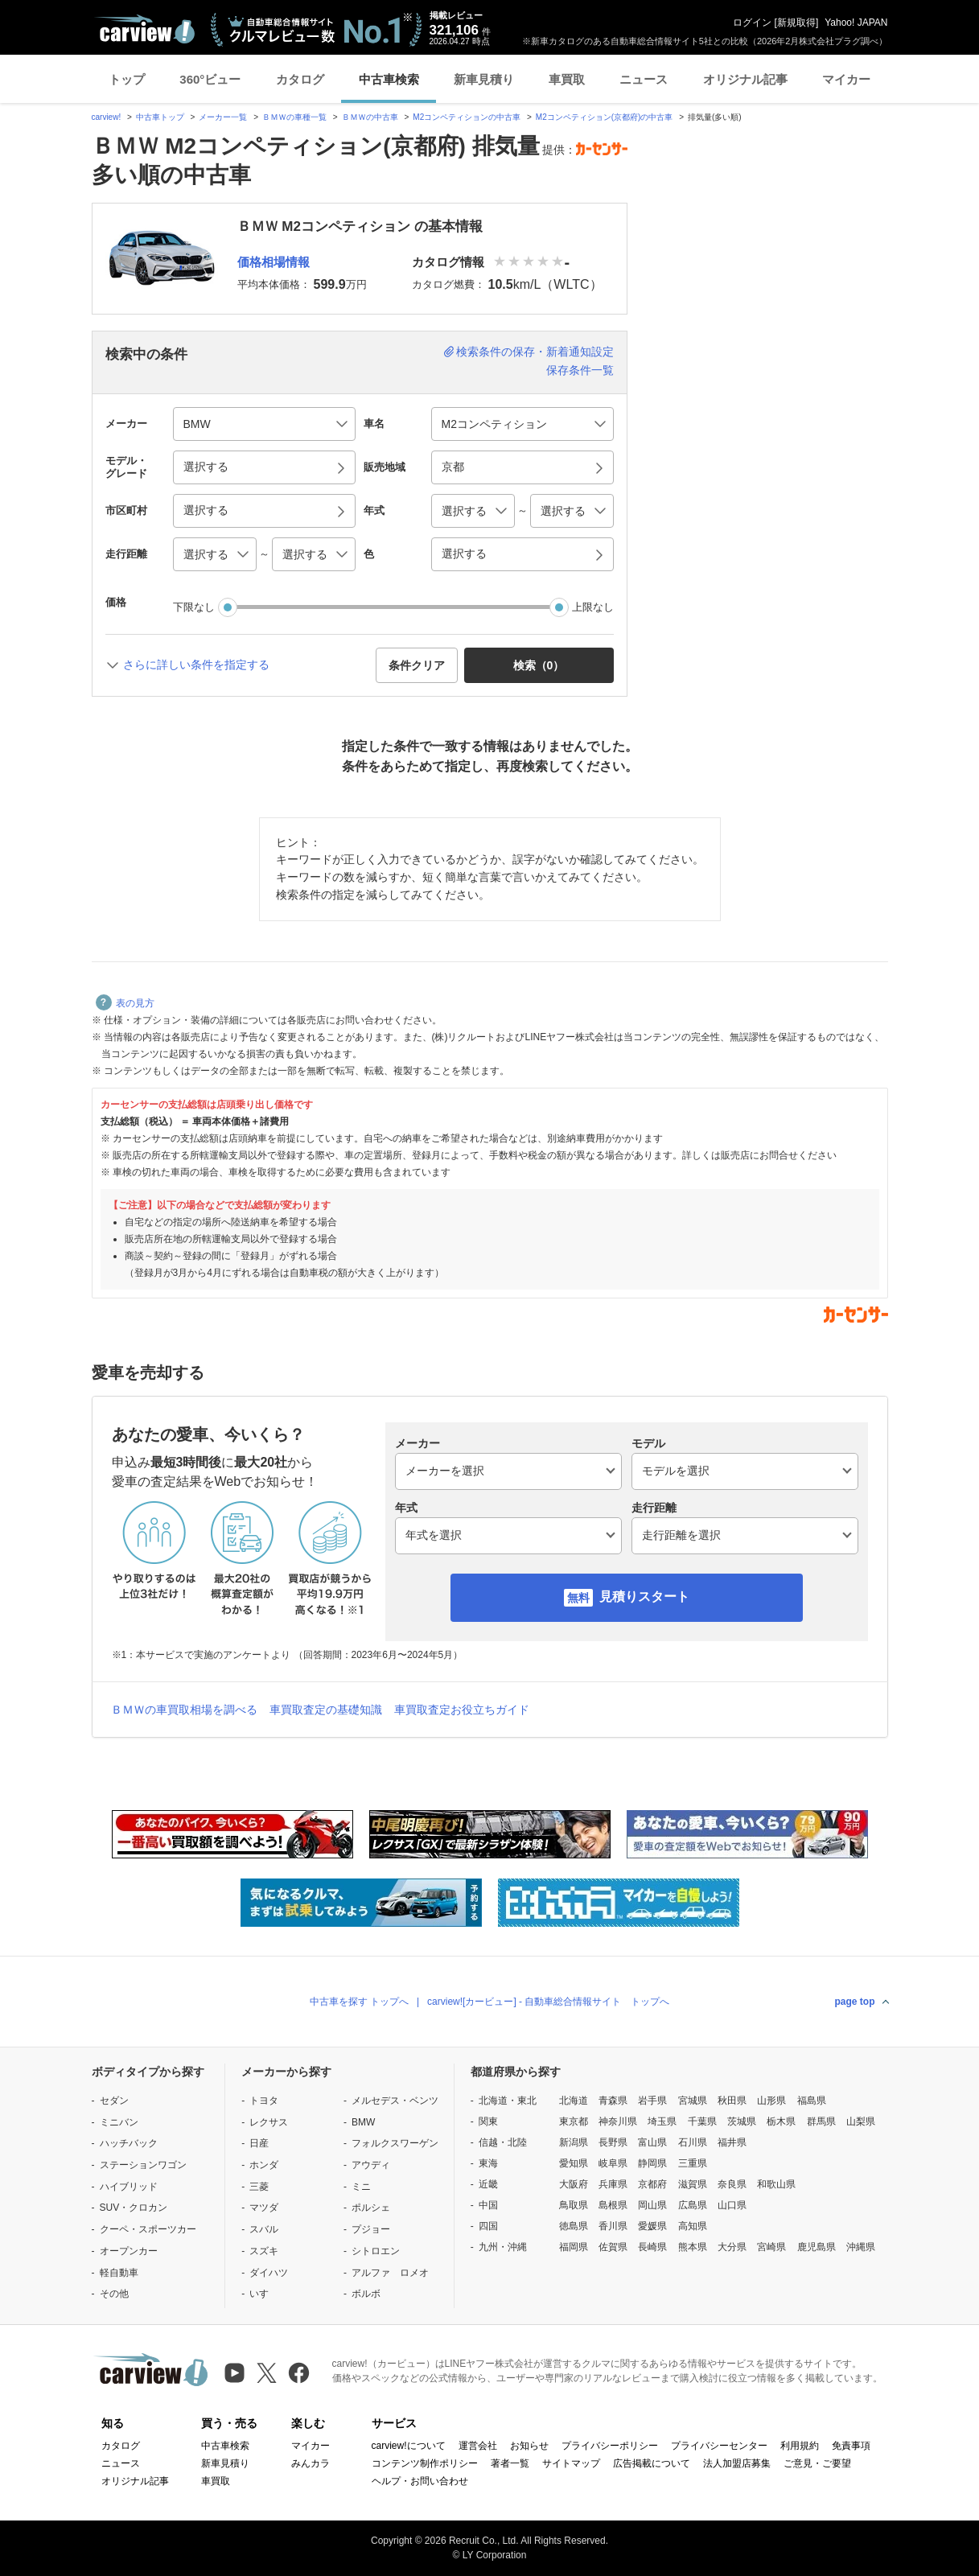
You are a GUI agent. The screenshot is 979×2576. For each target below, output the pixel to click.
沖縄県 (860, 2247)
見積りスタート (644, 1596)
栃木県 (781, 2121)
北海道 (573, 2100)
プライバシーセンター (719, 2445)
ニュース (643, 79)
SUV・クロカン (134, 2207)
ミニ (361, 2186)
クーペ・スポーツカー (148, 2229)
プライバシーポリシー (609, 2445)
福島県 (811, 2100)
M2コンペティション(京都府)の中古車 (604, 117)
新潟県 (573, 2142)
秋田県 (732, 2100)
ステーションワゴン (143, 2165)
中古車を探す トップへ (359, 2001)
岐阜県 (613, 2163)
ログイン (752, 22)
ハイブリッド (129, 2186)
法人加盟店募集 (737, 2463)
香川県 (613, 2226)
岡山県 (652, 2205)
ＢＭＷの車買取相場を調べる (184, 1709)
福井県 (732, 2142)
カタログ (300, 79)
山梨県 (860, 2121)
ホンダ (263, 2165)
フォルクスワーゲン (395, 2143)
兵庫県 (613, 2184)
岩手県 (652, 2100)
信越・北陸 (503, 2142)
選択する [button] (205, 466)
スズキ (263, 2251)
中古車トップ (160, 117)
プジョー (371, 2229)
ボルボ (366, 2293)
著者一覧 (510, 2463)
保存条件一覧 (580, 370)
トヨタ (263, 2100)
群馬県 (821, 2121)
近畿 (488, 2184)
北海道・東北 (508, 2100)
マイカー (846, 79)
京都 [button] (453, 466)
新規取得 (796, 22)
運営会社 (478, 2445)
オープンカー (129, 2251)
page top (855, 2001)
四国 (488, 2226)
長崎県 (652, 2247)
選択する (464, 553)
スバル (263, 2229)
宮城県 (692, 2100)
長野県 (613, 2142)
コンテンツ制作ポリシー (425, 2463)
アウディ (371, 2165)
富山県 (652, 2142)
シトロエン (376, 2251)
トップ (127, 79)
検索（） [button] (539, 665)
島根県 (613, 2205)
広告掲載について (651, 2463)
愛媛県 (652, 2226)
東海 (488, 2163)
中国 (488, 2205)
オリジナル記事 (745, 79)
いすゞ (263, 2293)
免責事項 (851, 2445)
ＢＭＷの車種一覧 (294, 117)
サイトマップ (571, 2463)
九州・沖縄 (503, 2247)
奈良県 (732, 2184)
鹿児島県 (816, 2247)
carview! (106, 117)
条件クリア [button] (417, 665)
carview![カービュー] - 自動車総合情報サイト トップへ (548, 2001)
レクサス (268, 2122)
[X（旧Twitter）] (266, 2373)
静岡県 (652, 2163)
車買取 (567, 79)
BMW (363, 2122)
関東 (488, 2121)
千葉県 (702, 2121)
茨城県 (741, 2121)
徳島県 (573, 2226)
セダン (114, 2100)
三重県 (692, 2163)
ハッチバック (129, 2143)
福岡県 (573, 2247)
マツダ (263, 2207)
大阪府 (573, 2184)
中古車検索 (389, 79)
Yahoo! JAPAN (856, 22)
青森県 (613, 2100)
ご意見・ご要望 (817, 2463)
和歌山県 (776, 2184)
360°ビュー (210, 79)
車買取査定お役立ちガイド (461, 1709)
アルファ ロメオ (390, 2272)
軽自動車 (119, 2272)
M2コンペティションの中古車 (466, 117)
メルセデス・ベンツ (395, 2100)
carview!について (409, 2445)
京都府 (652, 2184)
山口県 (732, 2205)
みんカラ (310, 2463)
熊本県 (692, 2247)
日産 (259, 2143)
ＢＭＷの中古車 (370, 117)
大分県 (732, 2247)
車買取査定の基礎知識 (325, 1709)
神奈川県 (618, 2121)
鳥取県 (573, 2205)
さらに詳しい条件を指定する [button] (196, 664)
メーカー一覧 (223, 117)
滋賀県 (692, 2184)
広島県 (692, 2205)
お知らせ (529, 2445)
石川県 (692, 2142)
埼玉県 (662, 2121)
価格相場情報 (273, 262)
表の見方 (125, 1003)
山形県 (771, 2100)
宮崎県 (771, 2247)
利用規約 (799, 2445)
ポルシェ (371, 2207)
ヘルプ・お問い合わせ (420, 2481)
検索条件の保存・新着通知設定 (535, 351)
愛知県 (573, 2163)
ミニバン (119, 2122)
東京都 (573, 2121)
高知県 (692, 2226)
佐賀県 (613, 2247)
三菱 (259, 2186)
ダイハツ (268, 2272)
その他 (114, 2293)
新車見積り (484, 79)
